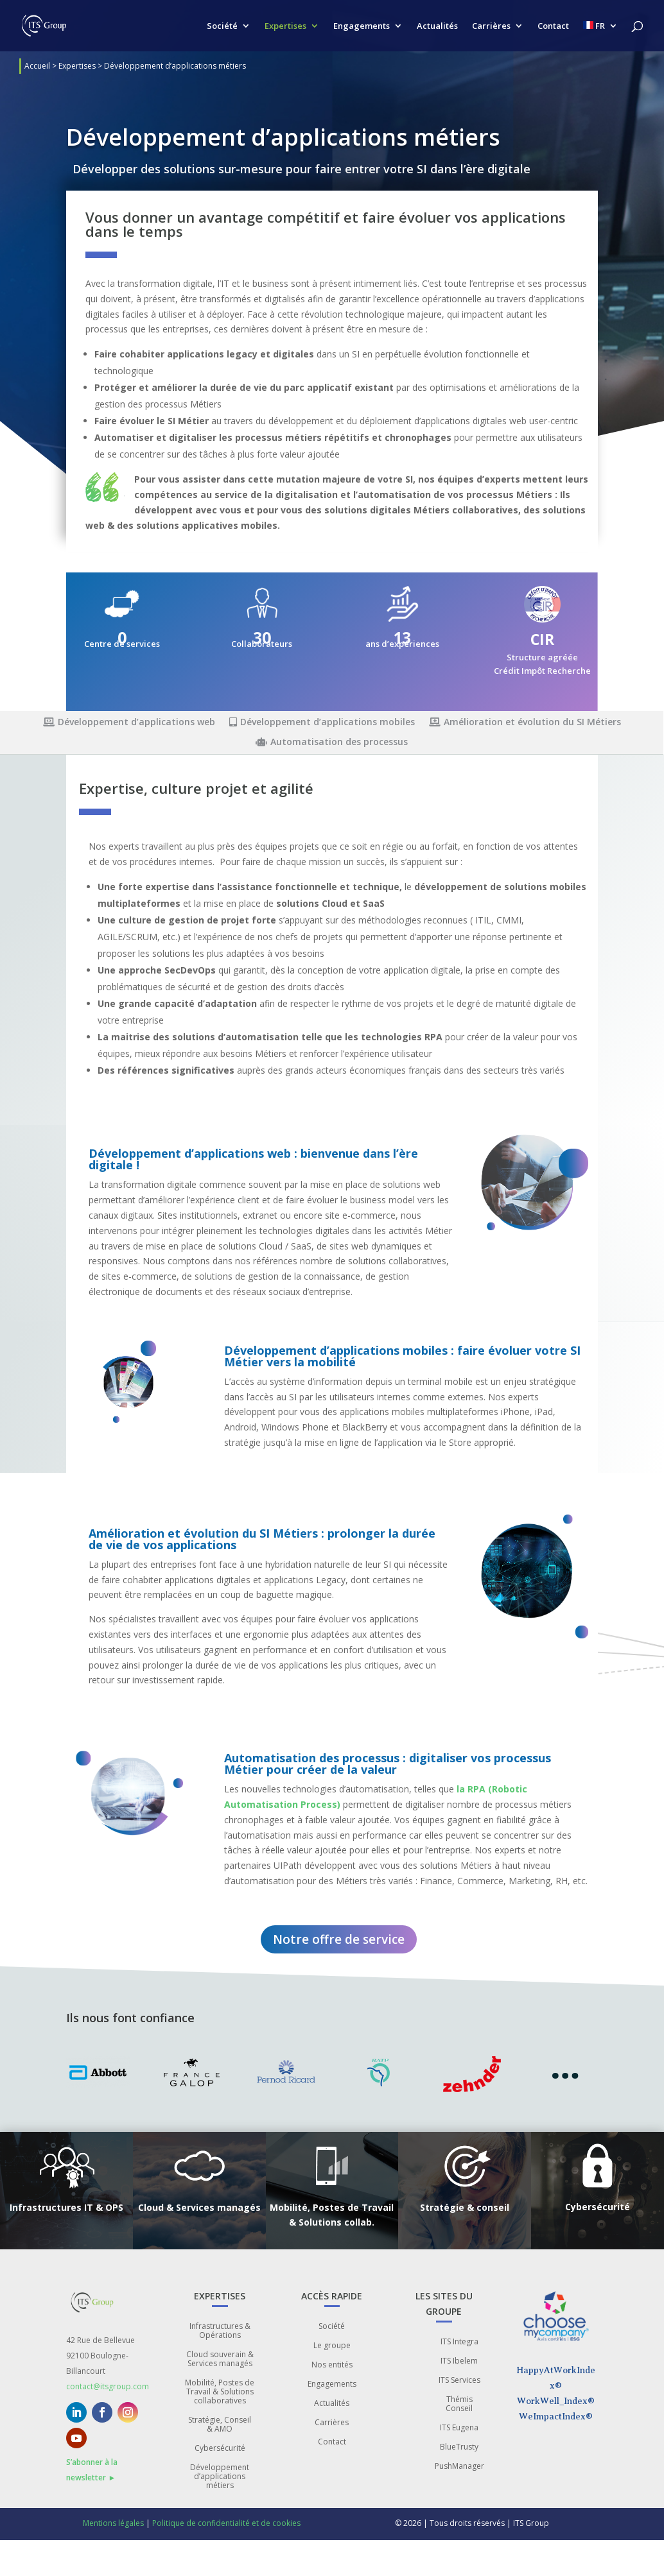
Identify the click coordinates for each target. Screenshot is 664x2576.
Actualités (437, 26)
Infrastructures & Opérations (219, 2331)
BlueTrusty (459, 2447)
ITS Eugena (459, 2428)
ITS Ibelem (459, 2361)
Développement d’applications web (129, 722)
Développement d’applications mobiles (322, 722)
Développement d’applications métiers (219, 2477)
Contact (553, 26)
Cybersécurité (220, 2448)
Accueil (37, 65)
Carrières (491, 26)
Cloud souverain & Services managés (220, 2359)
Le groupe (332, 2346)
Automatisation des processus (332, 742)
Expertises (285, 26)
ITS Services (459, 2380)
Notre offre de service (339, 1939)
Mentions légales (113, 2523)
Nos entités (332, 2365)
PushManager (459, 2466)
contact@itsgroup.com (107, 2386)
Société (222, 26)
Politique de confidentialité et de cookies (226, 2523)
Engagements (361, 26)
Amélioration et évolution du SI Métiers (525, 722)
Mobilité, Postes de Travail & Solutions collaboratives (219, 2392)
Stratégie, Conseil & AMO (219, 2425)
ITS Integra (459, 2342)
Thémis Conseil (459, 2404)
